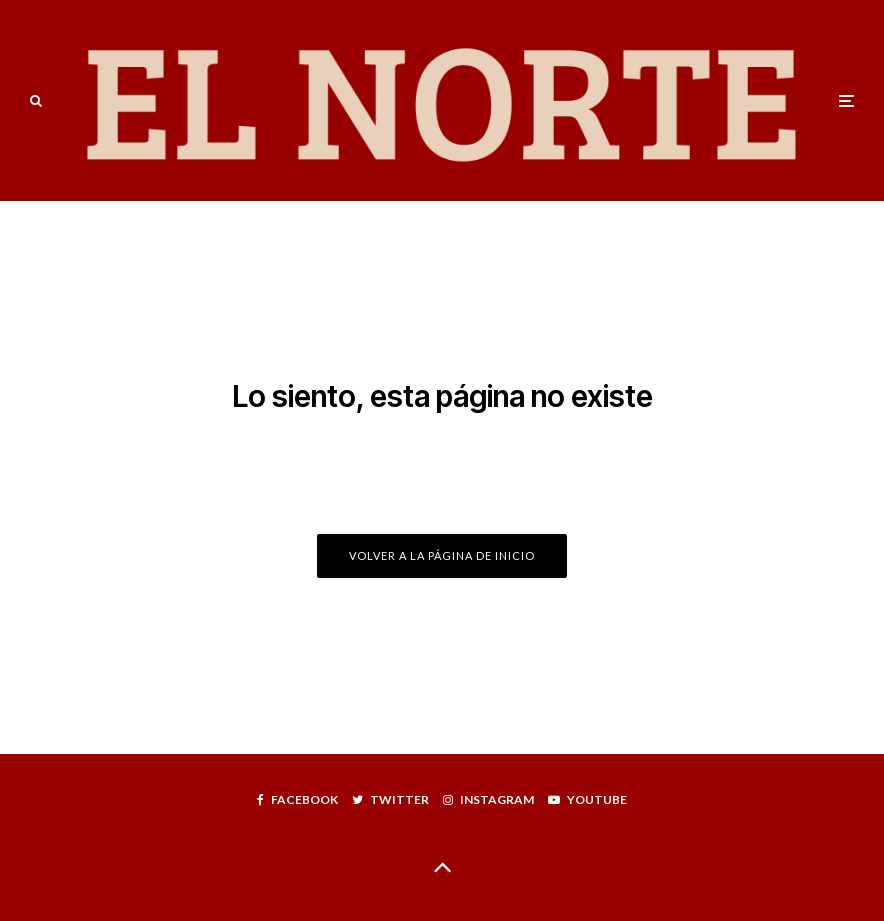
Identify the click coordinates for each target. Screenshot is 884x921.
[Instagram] (488, 800)
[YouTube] (587, 800)
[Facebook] (297, 800)
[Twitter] (390, 800)
